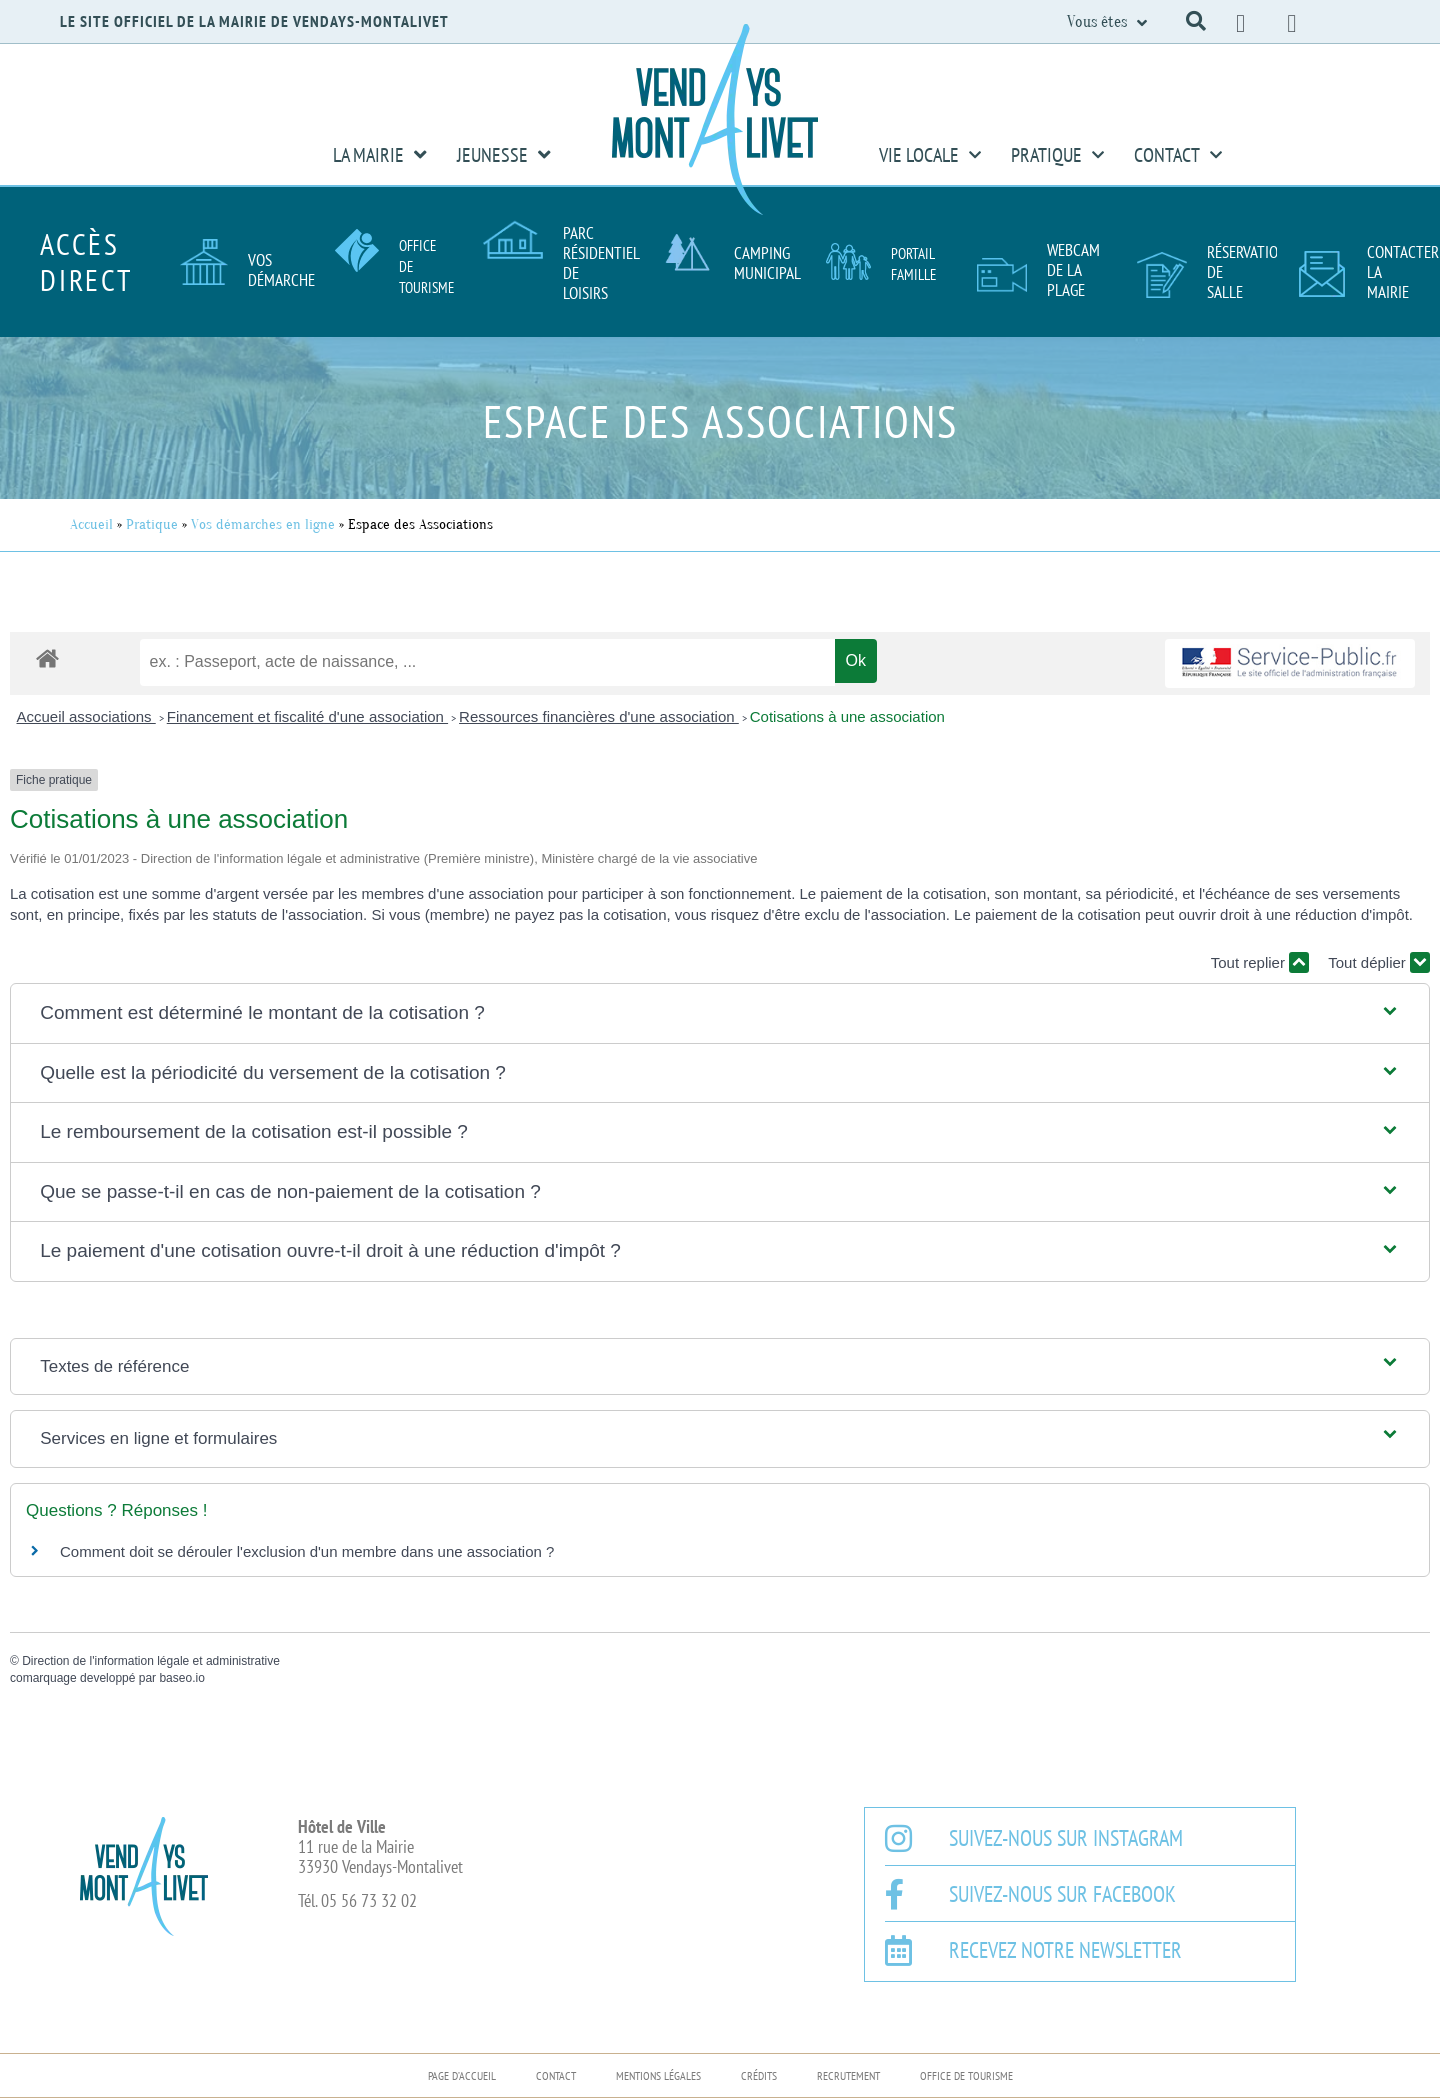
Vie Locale (930, 155)
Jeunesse (504, 155)
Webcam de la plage (1073, 270)
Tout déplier (1379, 962)
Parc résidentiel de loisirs (601, 263)
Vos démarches (285, 270)
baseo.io (181, 1678)
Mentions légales (658, 2075)
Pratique (1057, 155)
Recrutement (848, 2075)
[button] (1196, 21)
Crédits (759, 2075)
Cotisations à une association (847, 716)
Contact (1178, 155)
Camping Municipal (767, 263)
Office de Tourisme (966, 2075)
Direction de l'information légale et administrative (151, 1661)
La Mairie (380, 155)
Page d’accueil (462, 2075)
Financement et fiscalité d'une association (307, 716)
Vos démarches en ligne (263, 524)
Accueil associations (86, 716)
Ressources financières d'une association (599, 716)
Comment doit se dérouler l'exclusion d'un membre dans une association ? (307, 1551)
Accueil (91, 524)
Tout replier (1260, 962)
